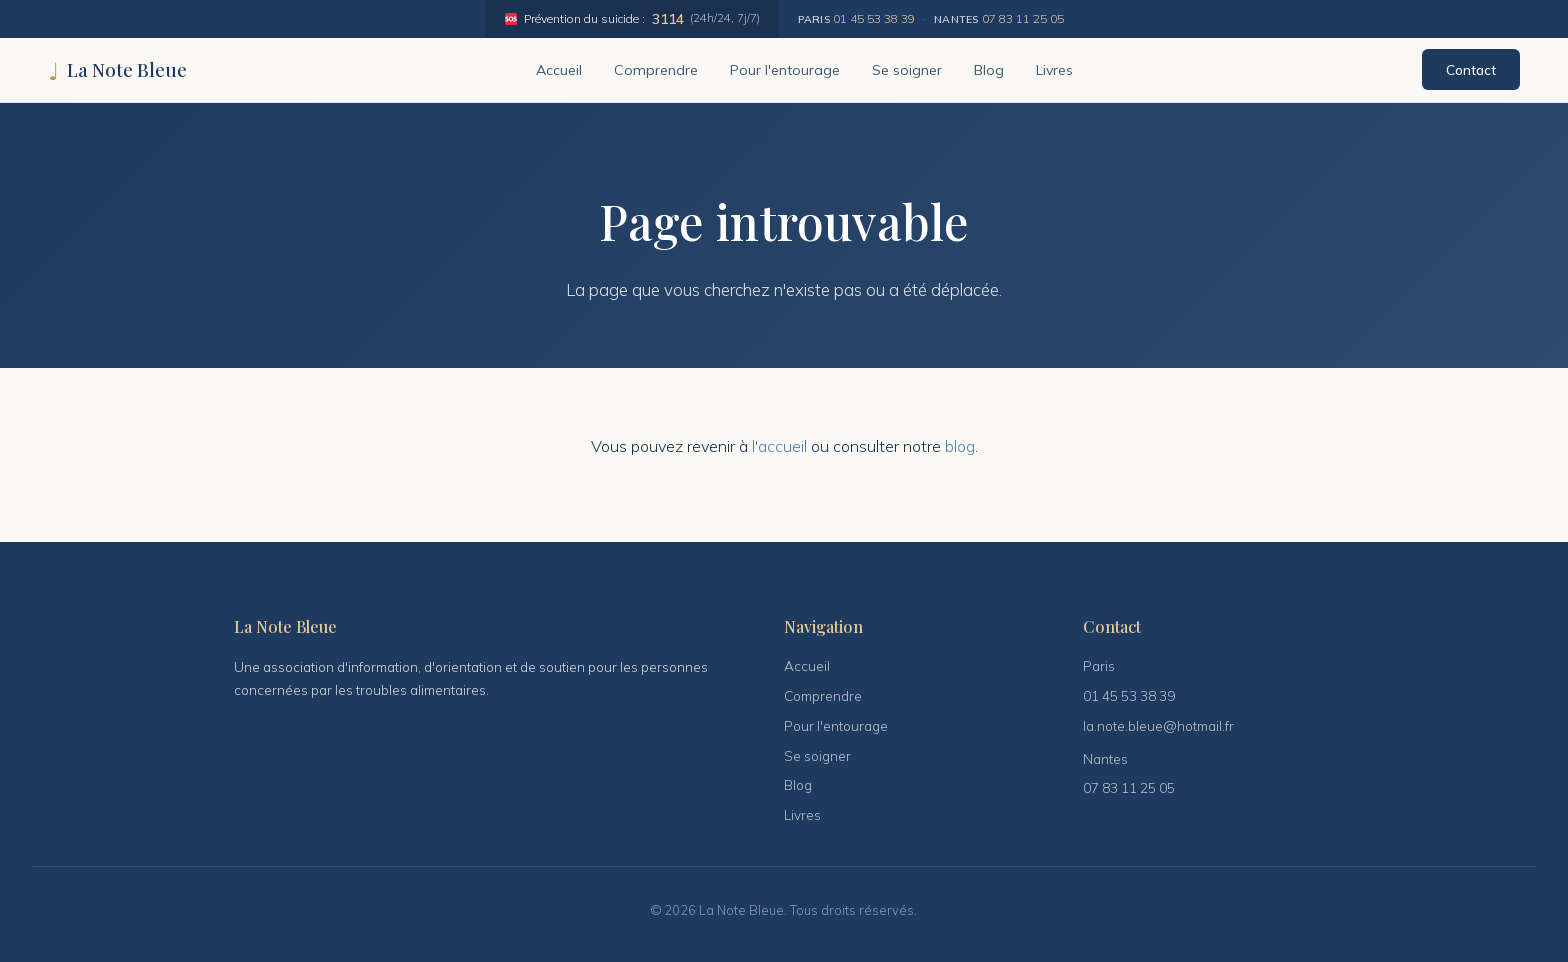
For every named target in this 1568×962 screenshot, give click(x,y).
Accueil (559, 70)
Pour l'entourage (785, 70)
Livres (1054, 70)
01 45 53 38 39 (874, 18)
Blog (989, 70)
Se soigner (907, 70)
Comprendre (656, 70)
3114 (668, 18)
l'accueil (779, 446)
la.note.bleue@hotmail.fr (1158, 725)
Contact (1471, 69)
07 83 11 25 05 (1023, 18)
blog (960, 446)
